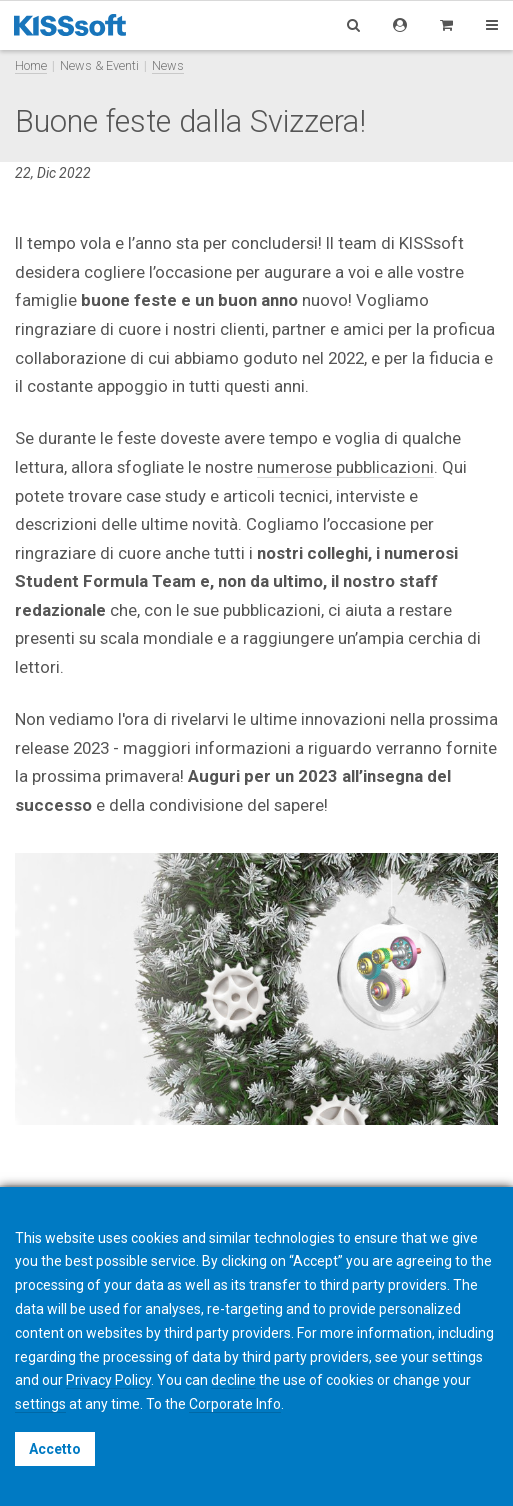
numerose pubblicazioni (345, 467)
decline (233, 1380)
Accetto (55, 1449)
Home (31, 65)
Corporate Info (235, 1404)
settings (40, 1404)
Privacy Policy (108, 1380)
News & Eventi (99, 65)
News (168, 65)
